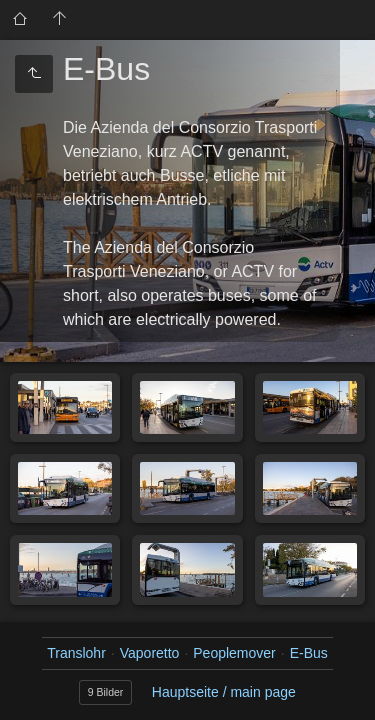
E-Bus (309, 653)
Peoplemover (234, 653)
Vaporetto (150, 653)
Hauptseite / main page (224, 692)
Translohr (76, 653)
